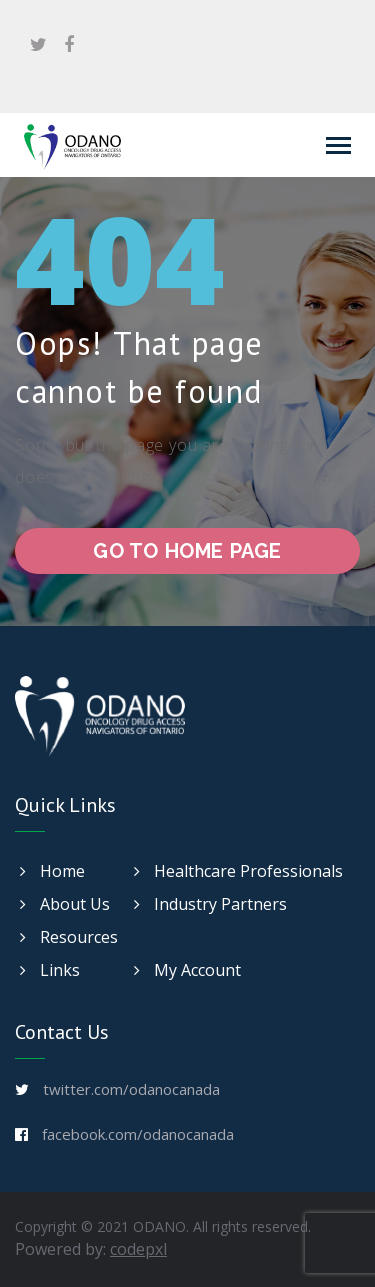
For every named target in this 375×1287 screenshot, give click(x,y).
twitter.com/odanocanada (131, 1089)
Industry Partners (210, 904)
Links (50, 970)
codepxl (138, 1249)
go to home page (187, 551)
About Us (65, 904)
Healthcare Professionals (238, 871)
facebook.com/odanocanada (138, 1134)
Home (52, 871)
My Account (187, 970)
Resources (69, 937)
